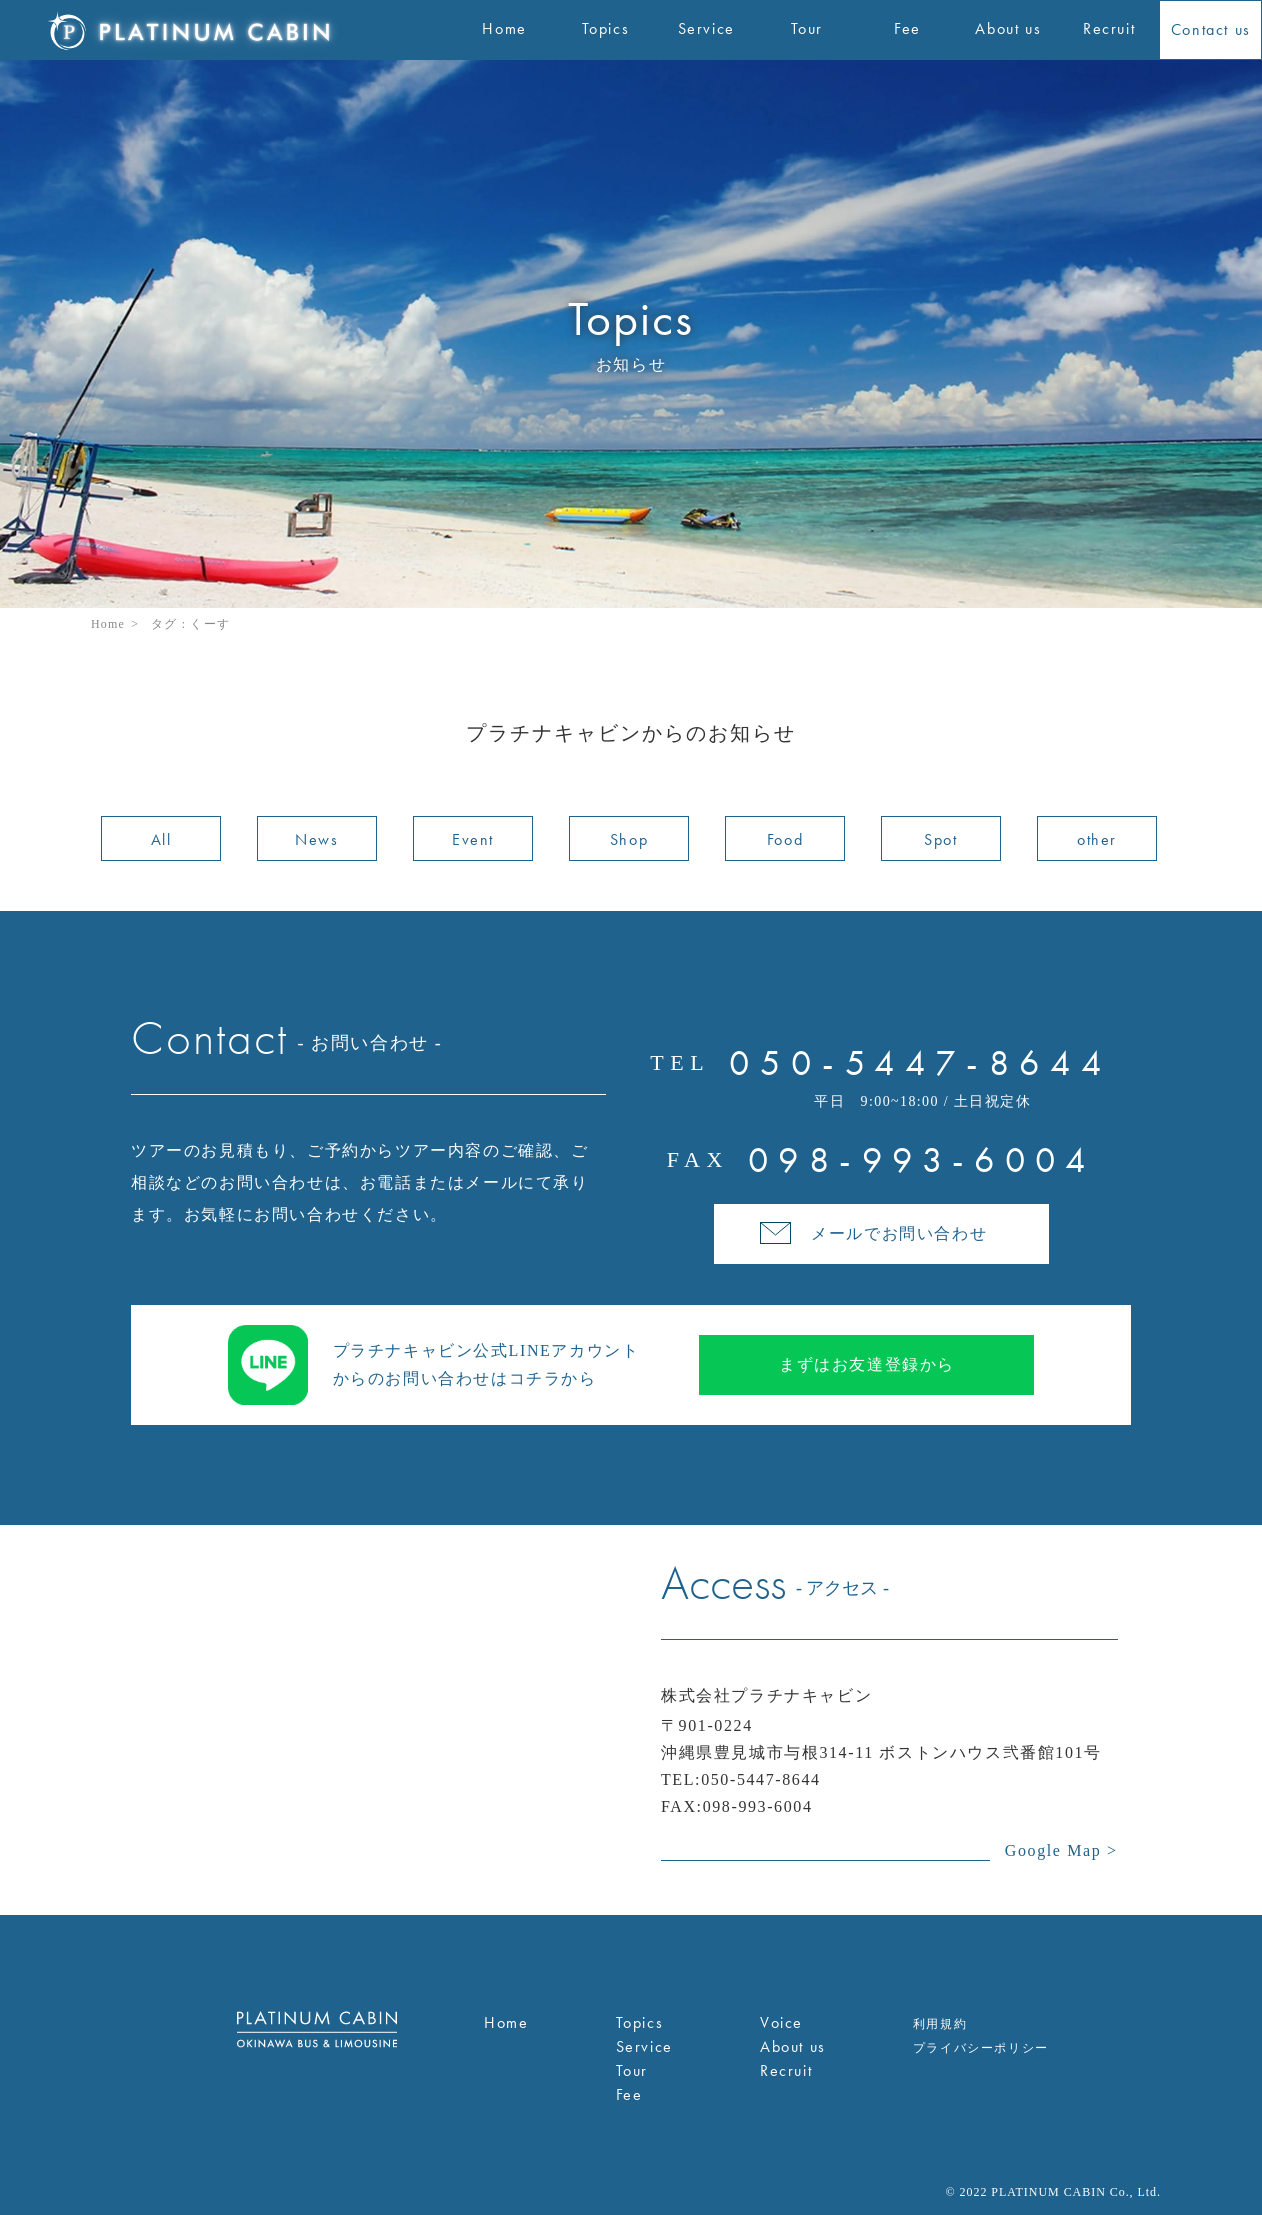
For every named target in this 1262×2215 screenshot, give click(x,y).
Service (644, 2046)
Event (473, 839)
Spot (940, 839)
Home (108, 624)
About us (793, 2046)
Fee (629, 2094)
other (1097, 839)
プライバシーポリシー (981, 2048)
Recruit (786, 2070)
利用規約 (940, 2024)
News (316, 839)
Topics (640, 2022)
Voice (781, 2022)
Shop (629, 839)
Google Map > (1061, 1850)
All (161, 839)
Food (785, 839)
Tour (632, 2070)
